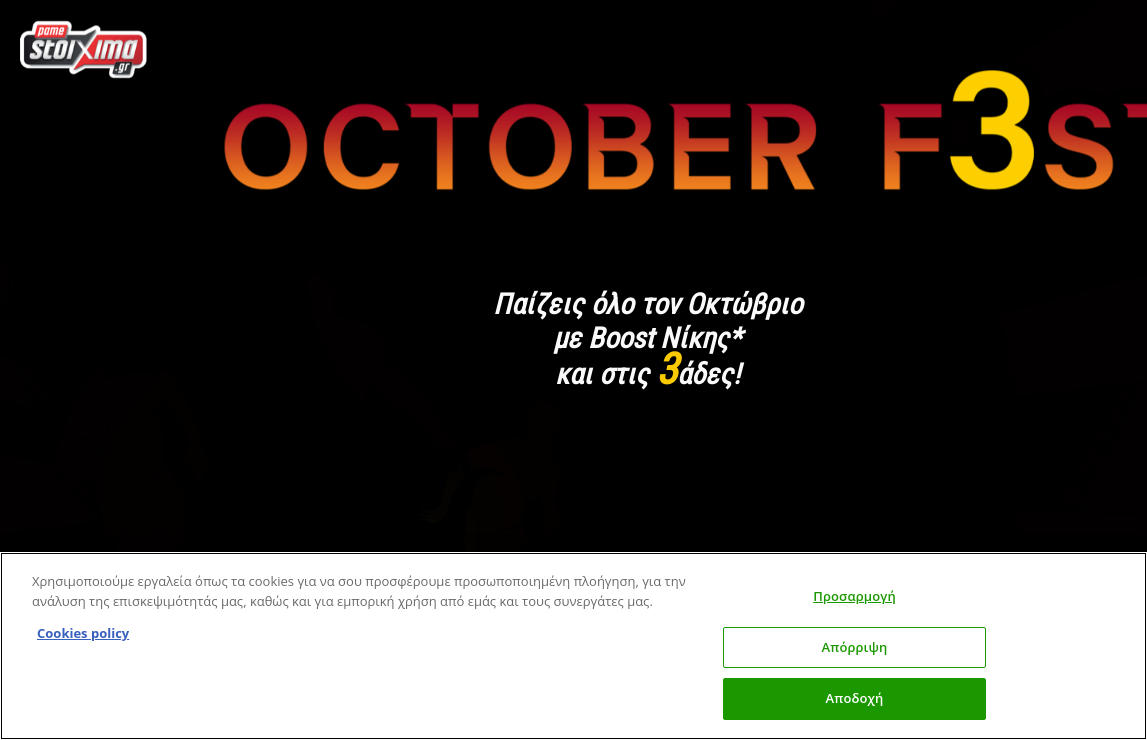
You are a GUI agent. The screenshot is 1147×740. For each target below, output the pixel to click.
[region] (573, 646)
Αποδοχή (855, 698)
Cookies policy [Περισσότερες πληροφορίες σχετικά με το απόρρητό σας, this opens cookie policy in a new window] (83, 633)
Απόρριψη (855, 647)
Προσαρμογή (854, 596)
